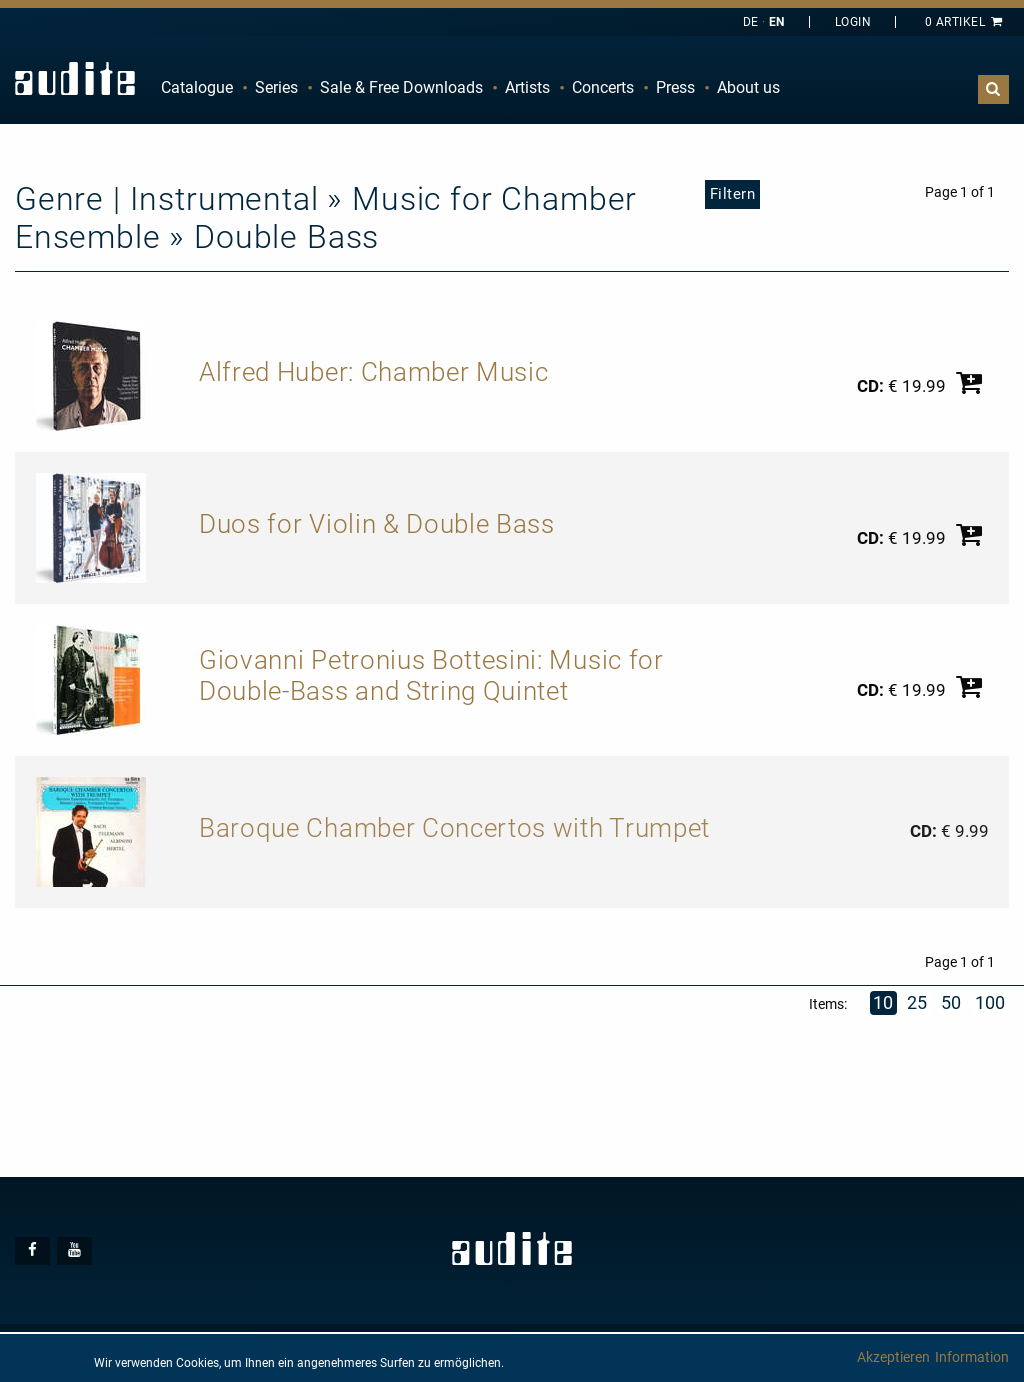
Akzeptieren (893, 1357)
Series (276, 87)
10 (883, 1002)
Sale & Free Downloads (401, 87)
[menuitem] (197, 88)
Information (972, 1357)
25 (917, 1002)
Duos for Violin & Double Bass (377, 524)
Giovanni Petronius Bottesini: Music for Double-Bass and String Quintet (431, 676)
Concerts (603, 87)
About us (748, 87)
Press (675, 87)
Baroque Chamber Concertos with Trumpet (454, 828)
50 (951, 1002)
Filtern (733, 194)
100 (991, 1002)
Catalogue (197, 87)
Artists (527, 87)
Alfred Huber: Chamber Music (373, 372)
